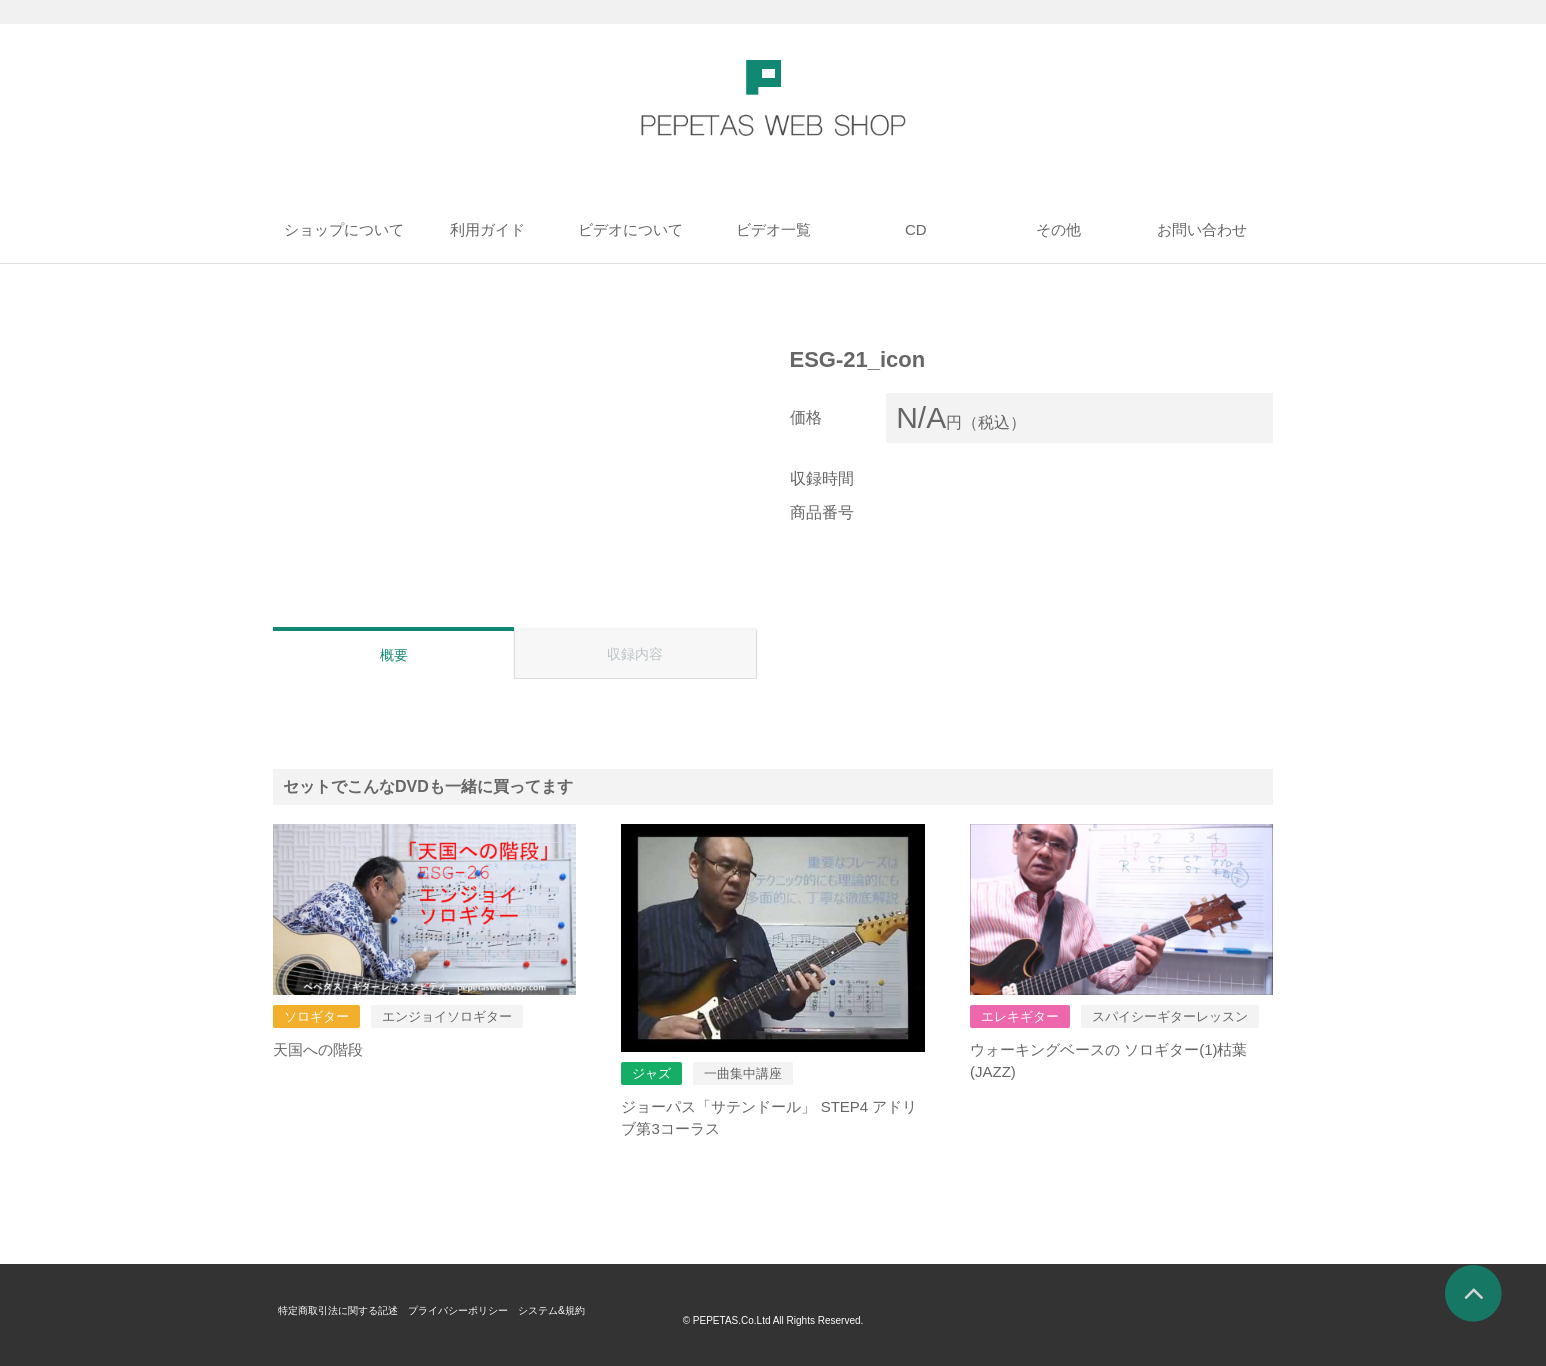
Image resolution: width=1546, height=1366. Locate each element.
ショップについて (344, 229)
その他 (1058, 229)
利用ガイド (487, 229)
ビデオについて (630, 229)
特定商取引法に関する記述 (350, 1310)
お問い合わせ (1202, 229)
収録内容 (635, 654)
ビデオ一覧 (773, 229)
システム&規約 (602, 1310)
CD (916, 229)
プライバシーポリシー (492, 1310)
